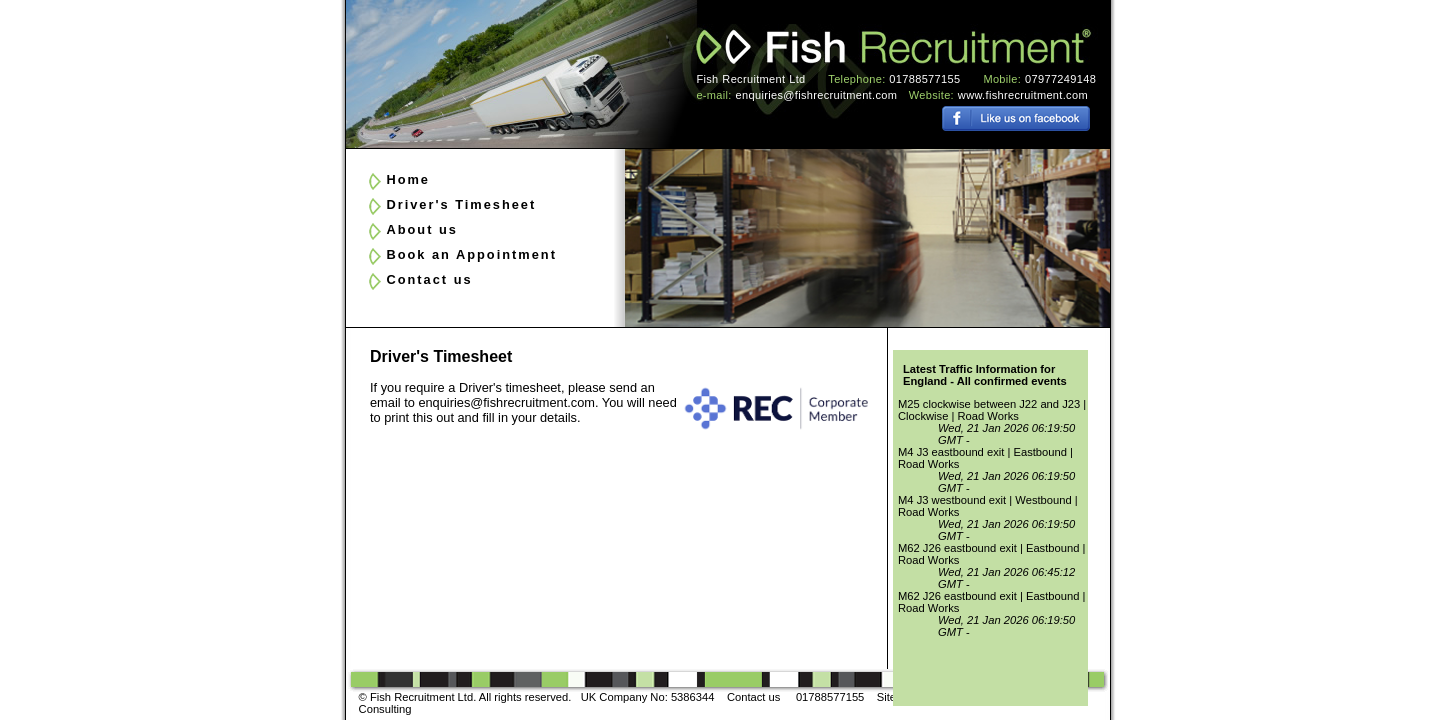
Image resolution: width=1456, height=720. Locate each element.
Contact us (429, 279)
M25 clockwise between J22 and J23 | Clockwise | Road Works (992, 410)
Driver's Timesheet (461, 204)
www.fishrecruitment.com (1023, 95)
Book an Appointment (471, 254)
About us (421, 229)
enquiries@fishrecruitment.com (817, 95)
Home (408, 179)
